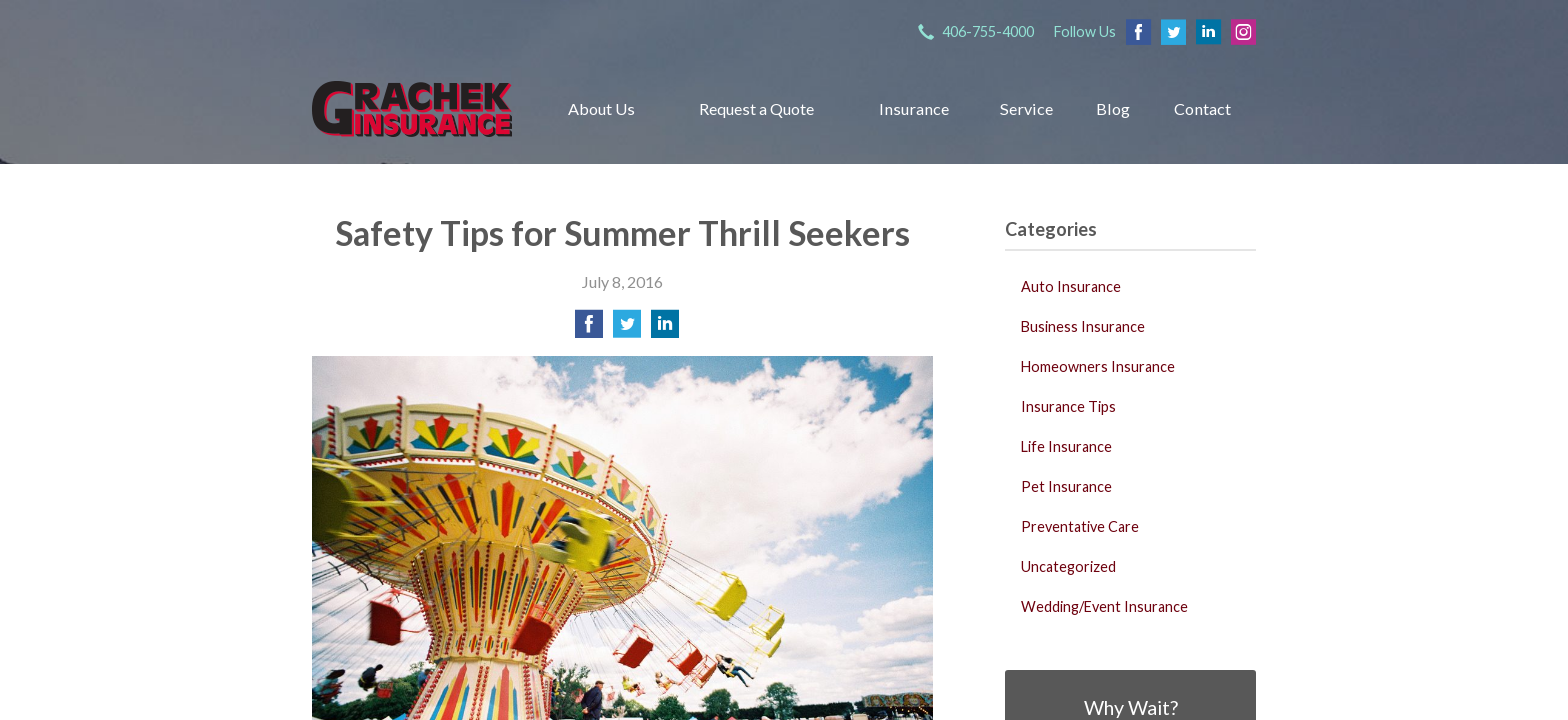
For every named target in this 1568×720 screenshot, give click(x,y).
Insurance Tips (1068, 406)
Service (1026, 108)
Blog (1113, 108)
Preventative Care (1080, 526)
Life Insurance (1066, 446)
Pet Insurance (1066, 486)
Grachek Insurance (412, 108)
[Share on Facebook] (589, 329)
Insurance (914, 108)
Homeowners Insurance (1098, 366)
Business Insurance (1083, 326)
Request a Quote (756, 108)
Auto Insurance (1071, 286)
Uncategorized (1068, 566)
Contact (1202, 108)
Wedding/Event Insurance (1104, 606)
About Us (601, 108)
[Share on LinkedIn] (665, 329)
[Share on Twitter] (627, 329)
